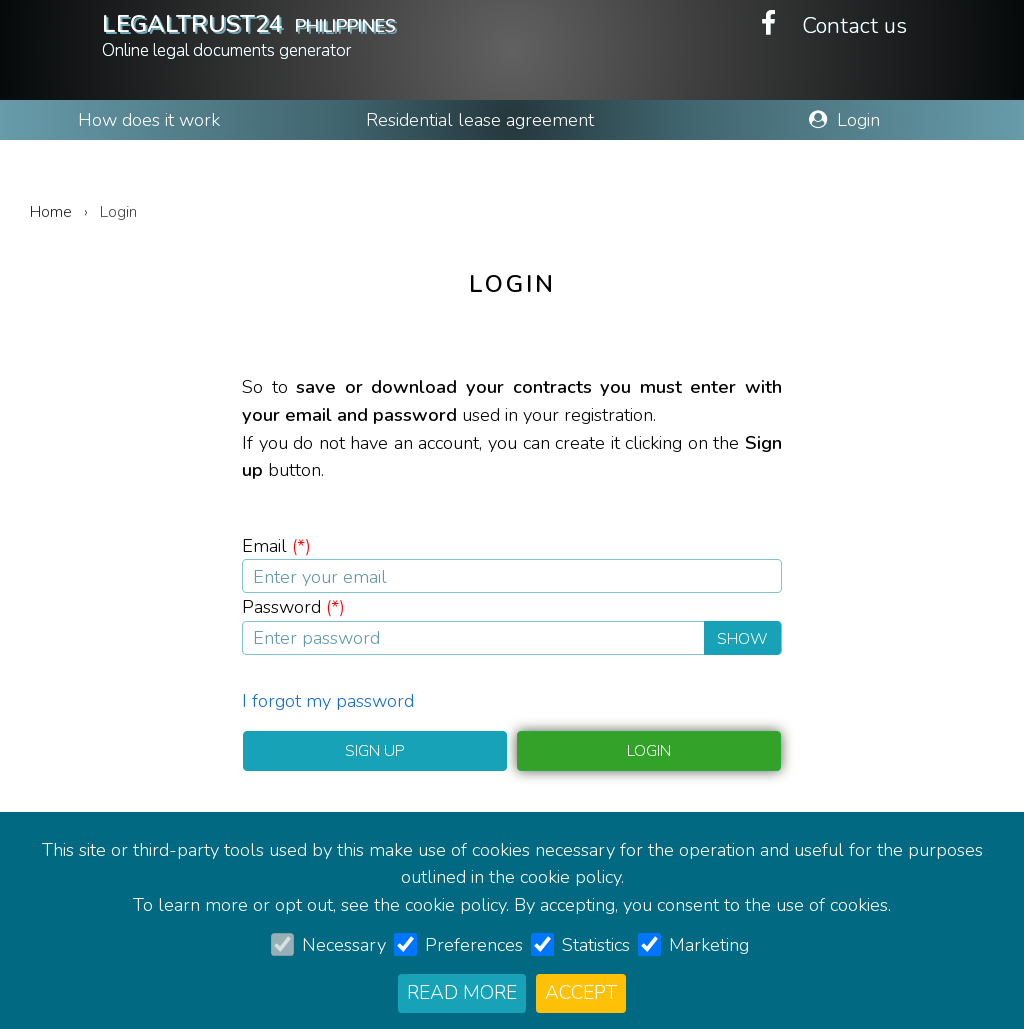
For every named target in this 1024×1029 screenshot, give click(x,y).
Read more (462, 993)
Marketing (709, 944)
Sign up (375, 751)
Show (742, 639)
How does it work (149, 119)
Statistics (596, 944)
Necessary (344, 944)
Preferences (474, 944)
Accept (581, 993)
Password (293, 606)
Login (844, 119)
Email (276, 545)
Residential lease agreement (480, 119)
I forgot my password (328, 700)
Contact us (854, 26)
